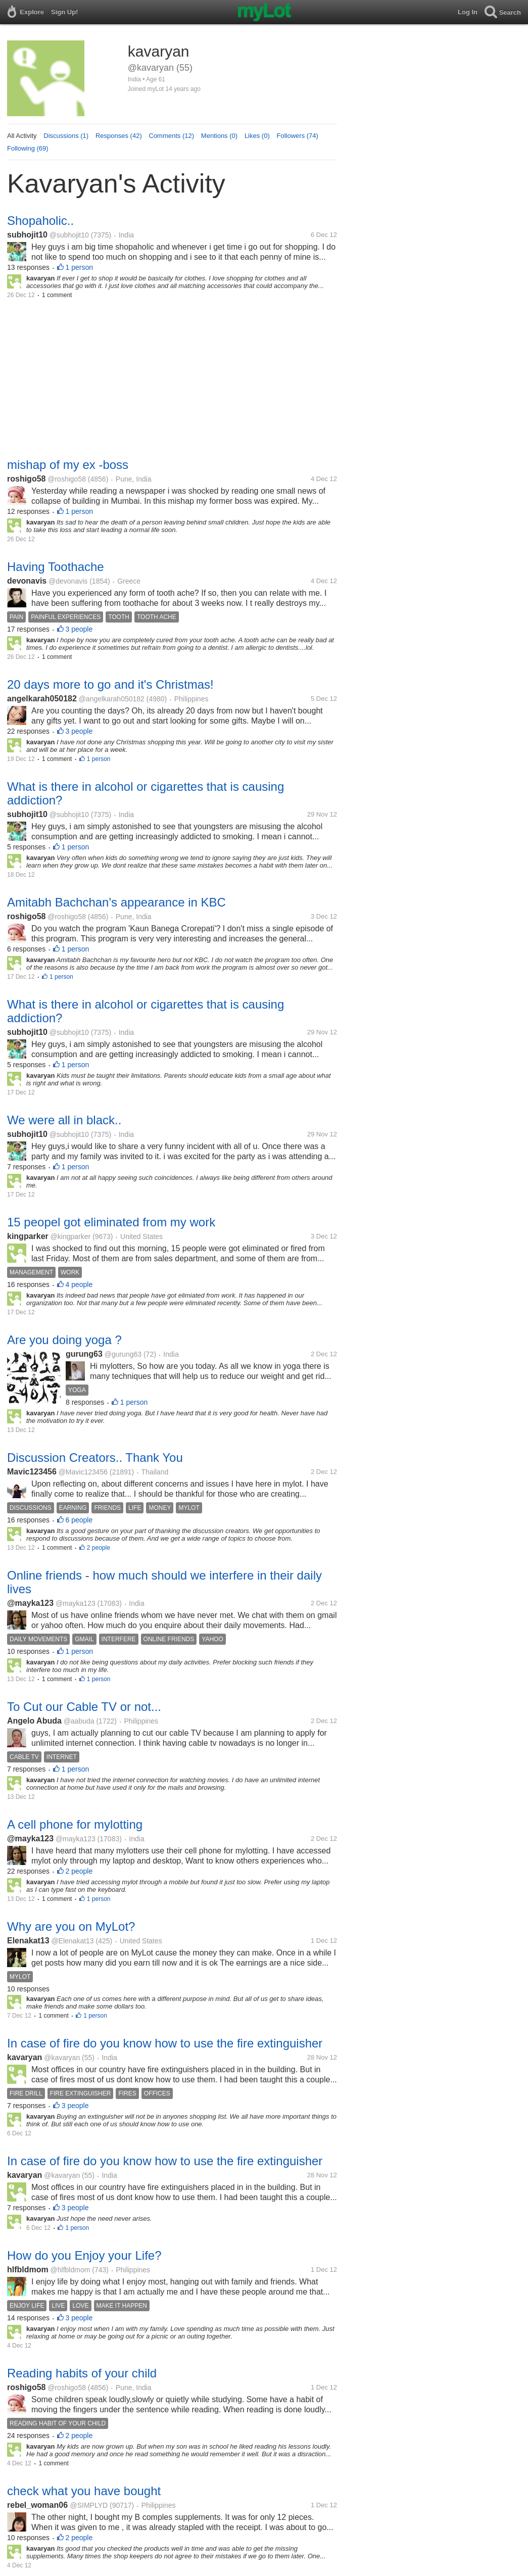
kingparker (28, 1236)
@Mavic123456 (83, 1472)
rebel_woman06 (38, 2505)
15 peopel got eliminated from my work (111, 1222)
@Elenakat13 (72, 1941)
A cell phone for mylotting (74, 1824)
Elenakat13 (28, 1940)
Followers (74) (297, 135)
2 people (98, 1547)
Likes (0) (257, 135)
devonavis (26, 581)
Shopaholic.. (40, 220)
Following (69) (28, 148)
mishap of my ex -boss (67, 464)
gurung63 (84, 1354)
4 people (79, 1284)
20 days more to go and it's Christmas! (110, 684)
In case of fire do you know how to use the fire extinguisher (164, 2043)
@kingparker (71, 1236)
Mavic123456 (32, 1471)
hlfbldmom (28, 2269)
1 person (79, 267)
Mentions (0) (219, 135)
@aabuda (79, 1721)
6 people (79, 1520)
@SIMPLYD (89, 2505)
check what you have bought (84, 2491)
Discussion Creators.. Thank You (95, 1457)
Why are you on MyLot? (71, 1926)
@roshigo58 (66, 479)
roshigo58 (26, 478)
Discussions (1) (65, 135)
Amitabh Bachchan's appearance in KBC (116, 902)
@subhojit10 (69, 235)
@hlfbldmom (70, 2270)
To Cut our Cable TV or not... (84, 1706)
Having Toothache (55, 567)
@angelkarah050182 (112, 699)
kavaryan (24, 2057)
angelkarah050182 (42, 698)
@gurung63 (123, 1354)
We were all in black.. (64, 1120)
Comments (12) (172, 135)
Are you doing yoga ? (64, 1340)
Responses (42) (118, 135)
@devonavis (68, 581)
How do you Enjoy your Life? (84, 2255)
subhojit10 (27, 234)
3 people (79, 629)
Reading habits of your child (82, 2373)
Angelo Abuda (34, 1720)
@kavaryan (62, 2058)
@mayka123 (30, 1603)
